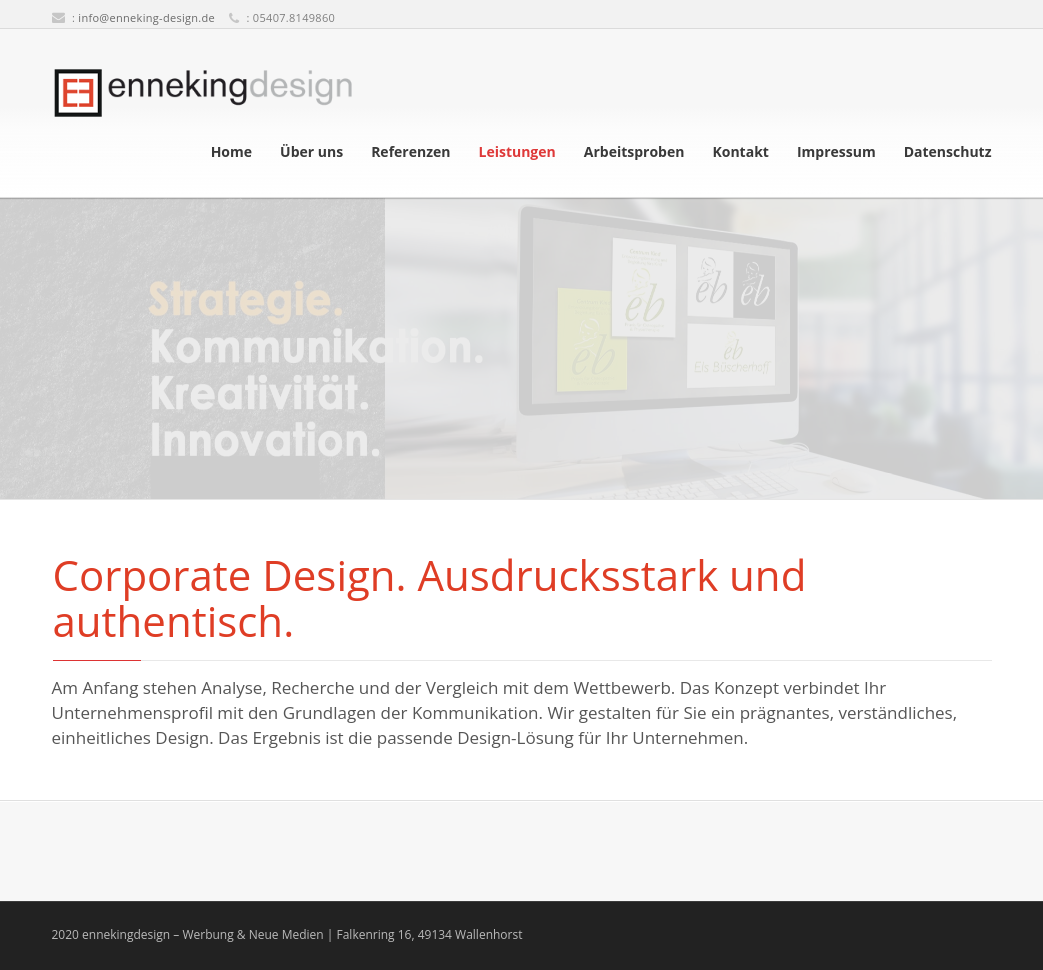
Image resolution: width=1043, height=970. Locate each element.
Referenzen (410, 152)
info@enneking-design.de (146, 17)
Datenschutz (948, 152)
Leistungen (516, 152)
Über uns (311, 152)
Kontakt (740, 152)
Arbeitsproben (634, 152)
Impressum (836, 152)
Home (231, 152)
